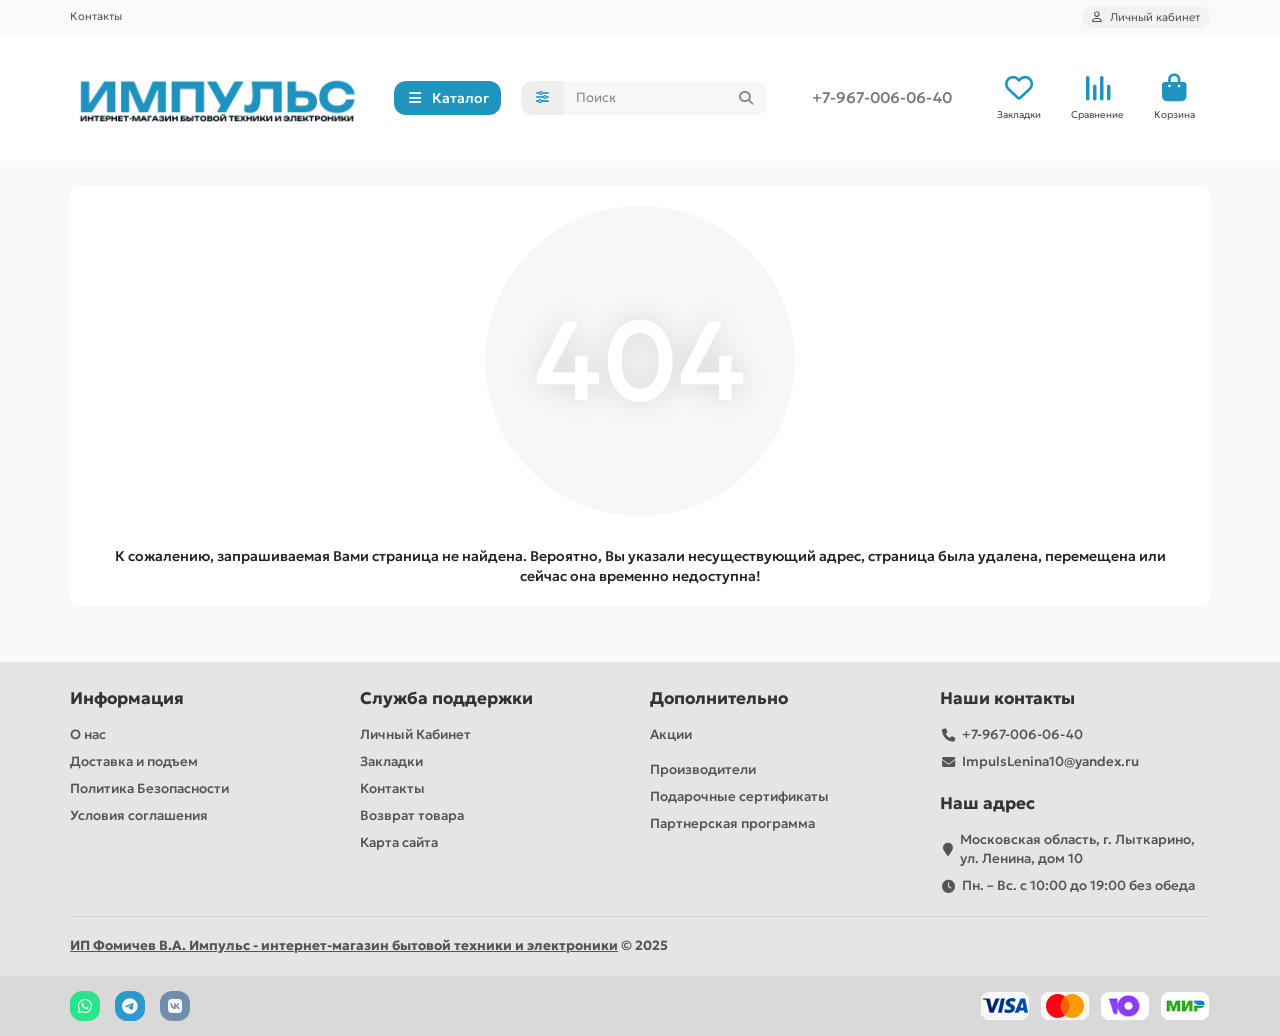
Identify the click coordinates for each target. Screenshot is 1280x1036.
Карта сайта (399, 842)
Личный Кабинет (415, 734)
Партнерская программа (732, 823)
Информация (127, 698)
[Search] (666, 98)
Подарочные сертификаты (739, 796)
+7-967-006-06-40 (882, 97)
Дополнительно (719, 698)
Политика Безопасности (149, 788)
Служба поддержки (446, 698)
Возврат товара (412, 815)
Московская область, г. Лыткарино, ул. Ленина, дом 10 (1077, 849)
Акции (671, 734)
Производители (703, 769)
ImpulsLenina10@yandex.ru (1050, 761)
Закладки (391, 761)
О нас (88, 734)
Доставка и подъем (134, 761)
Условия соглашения (139, 815)
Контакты (96, 16)
